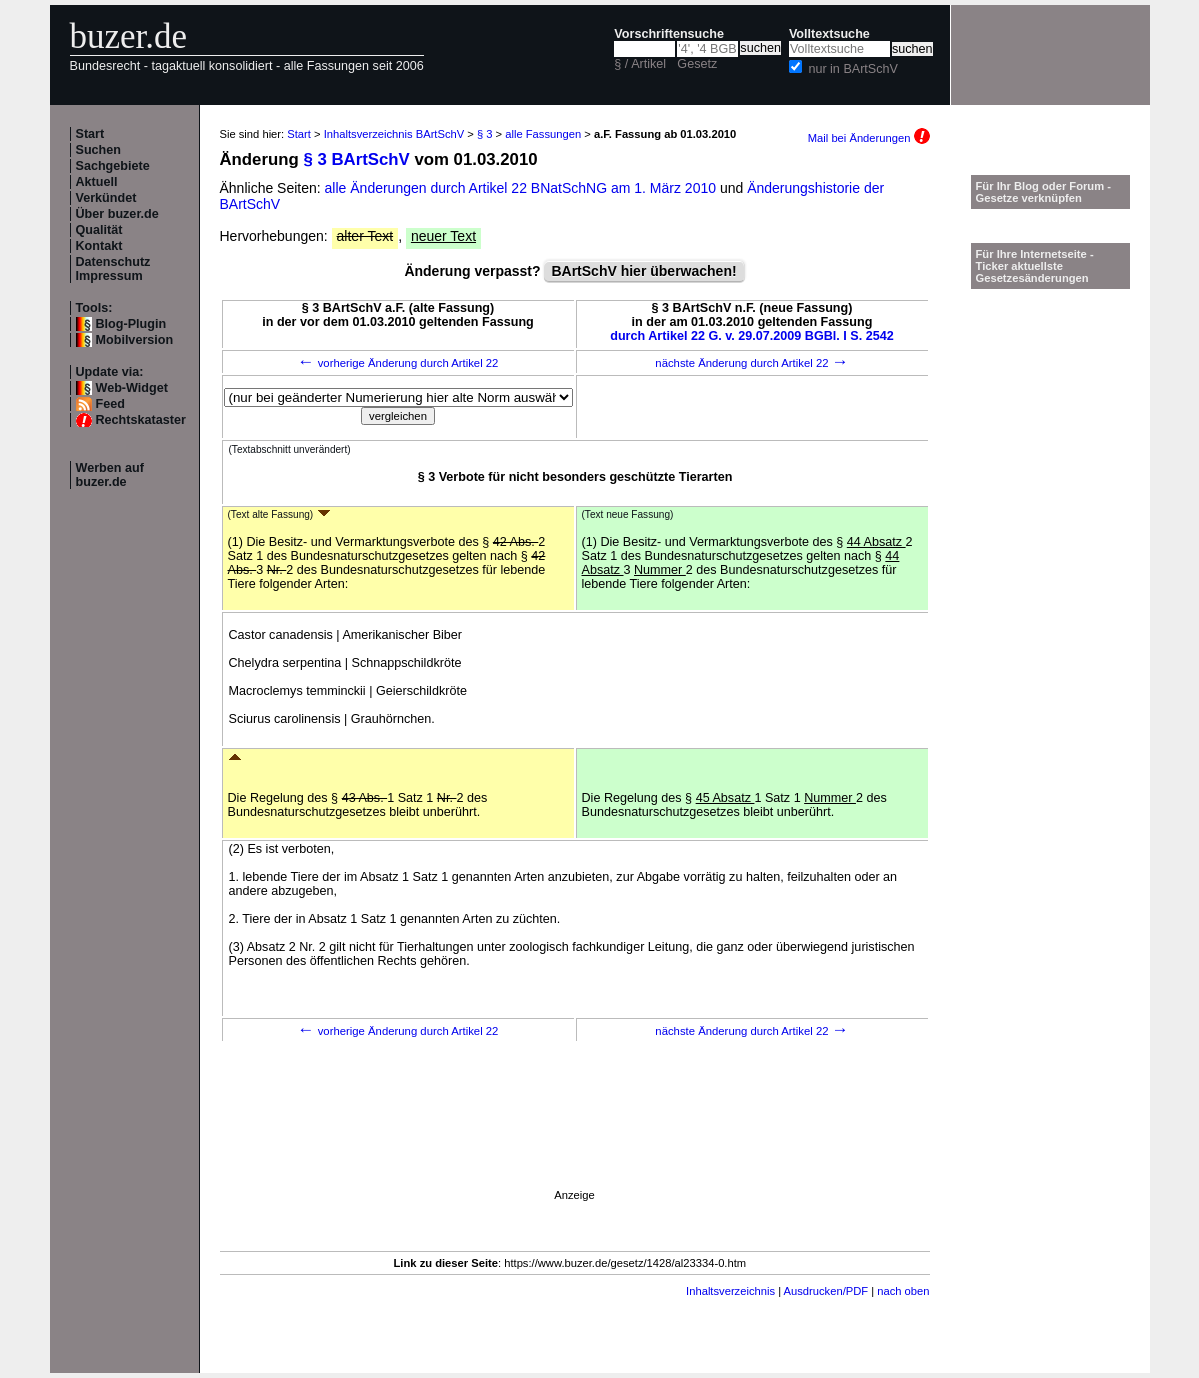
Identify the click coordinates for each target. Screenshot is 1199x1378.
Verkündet (106, 198)
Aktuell (97, 182)
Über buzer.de (117, 214)
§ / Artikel (640, 64)
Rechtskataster (141, 420)
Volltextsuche (829, 34)
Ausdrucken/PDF (826, 1291)
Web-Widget (132, 388)
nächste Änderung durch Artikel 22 (751, 363)
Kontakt (99, 246)
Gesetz (697, 64)
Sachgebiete (113, 166)
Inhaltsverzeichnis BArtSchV (394, 134)
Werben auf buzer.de (110, 475)
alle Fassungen (543, 134)
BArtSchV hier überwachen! (643, 271)
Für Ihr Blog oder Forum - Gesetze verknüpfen (1044, 192)
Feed (110, 404)
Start (90, 134)
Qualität (99, 230)
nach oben (903, 1291)
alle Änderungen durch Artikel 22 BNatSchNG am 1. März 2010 (522, 188)
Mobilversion (135, 340)
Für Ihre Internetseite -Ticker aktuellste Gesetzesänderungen (1035, 266)
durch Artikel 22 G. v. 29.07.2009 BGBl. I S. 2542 (752, 336)
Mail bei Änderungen (869, 138)
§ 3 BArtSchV (356, 159)
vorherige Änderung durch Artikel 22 (398, 363)
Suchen (99, 150)
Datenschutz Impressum (113, 269)
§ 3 (485, 134)
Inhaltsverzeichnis (730, 1291)
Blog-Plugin (131, 324)
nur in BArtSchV (853, 69)
